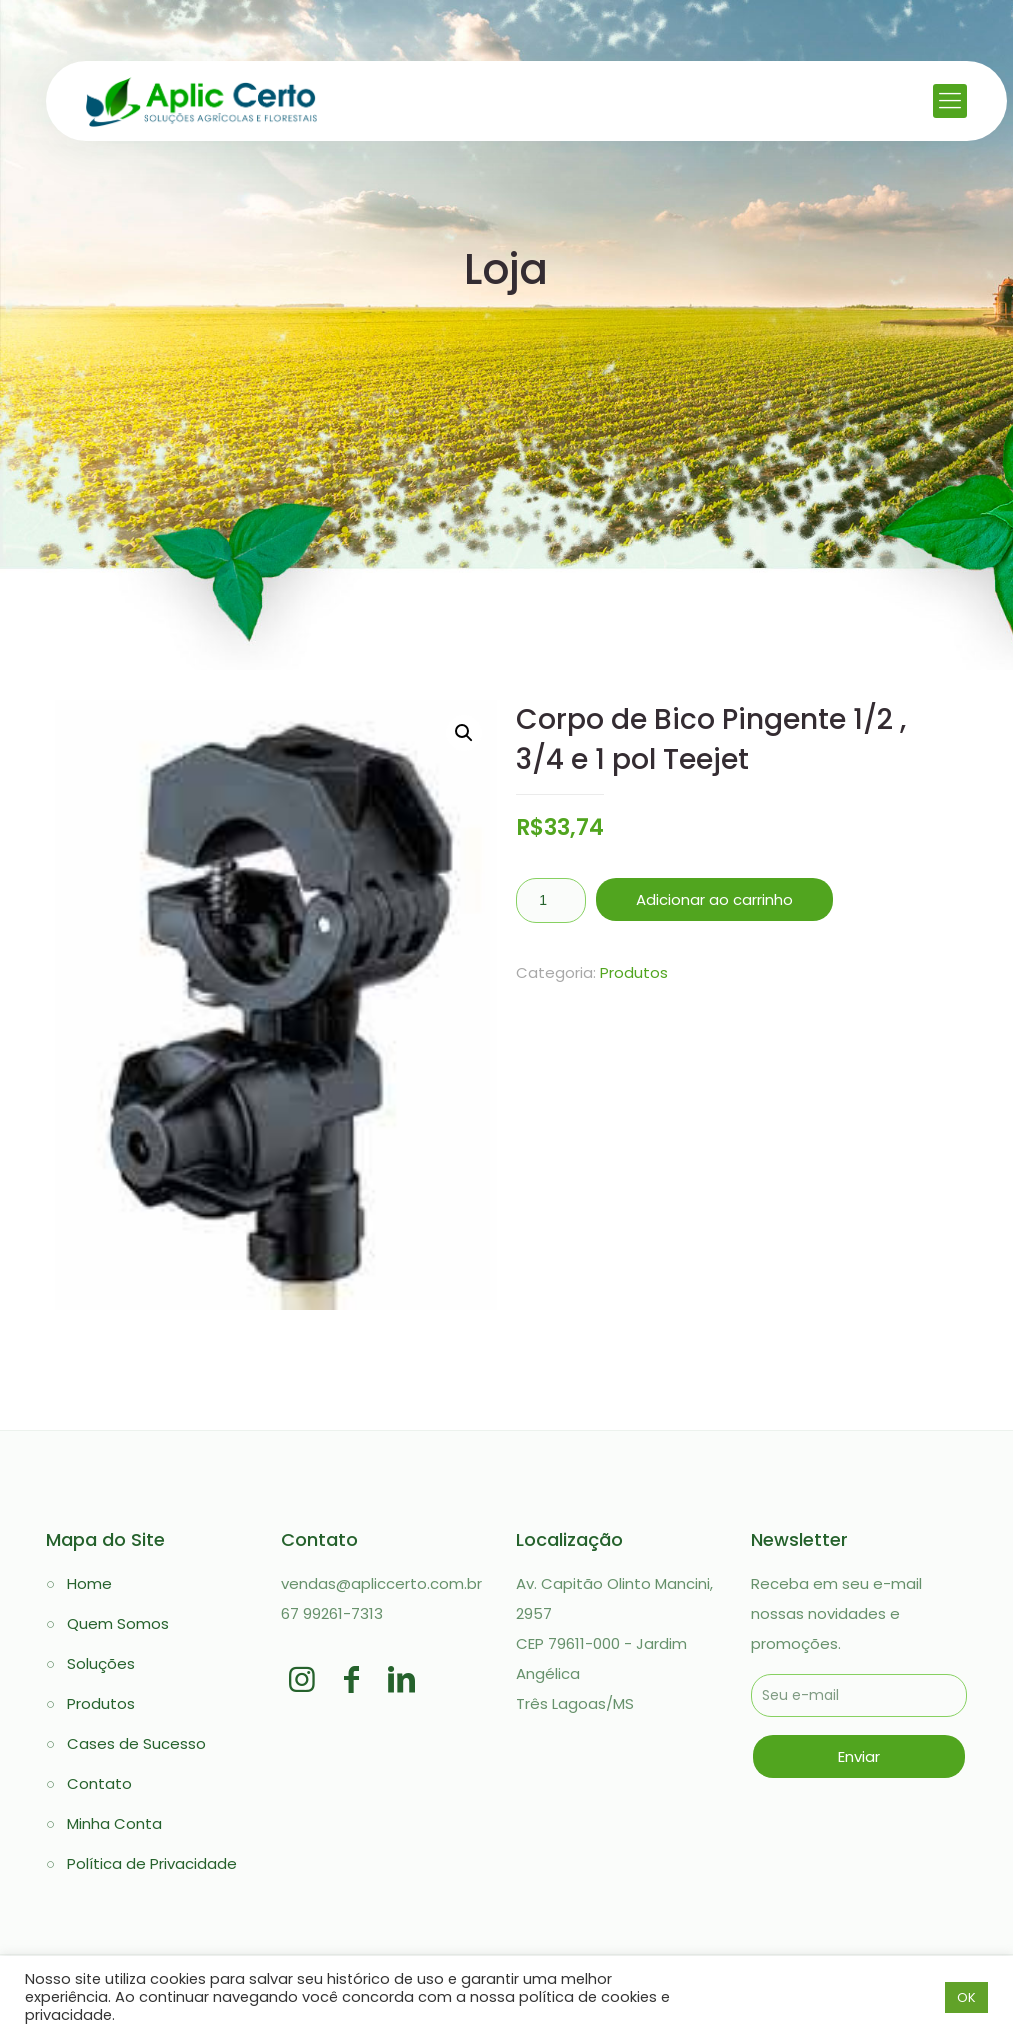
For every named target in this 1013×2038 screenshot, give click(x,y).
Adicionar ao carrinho (714, 899)
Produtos (634, 972)
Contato (99, 1783)
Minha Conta (114, 1823)
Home (89, 1583)
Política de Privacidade (152, 1863)
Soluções (101, 1663)
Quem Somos (118, 1623)
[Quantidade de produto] (551, 900)
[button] (464, 733)
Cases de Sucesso (136, 1743)
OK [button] (966, 1997)
